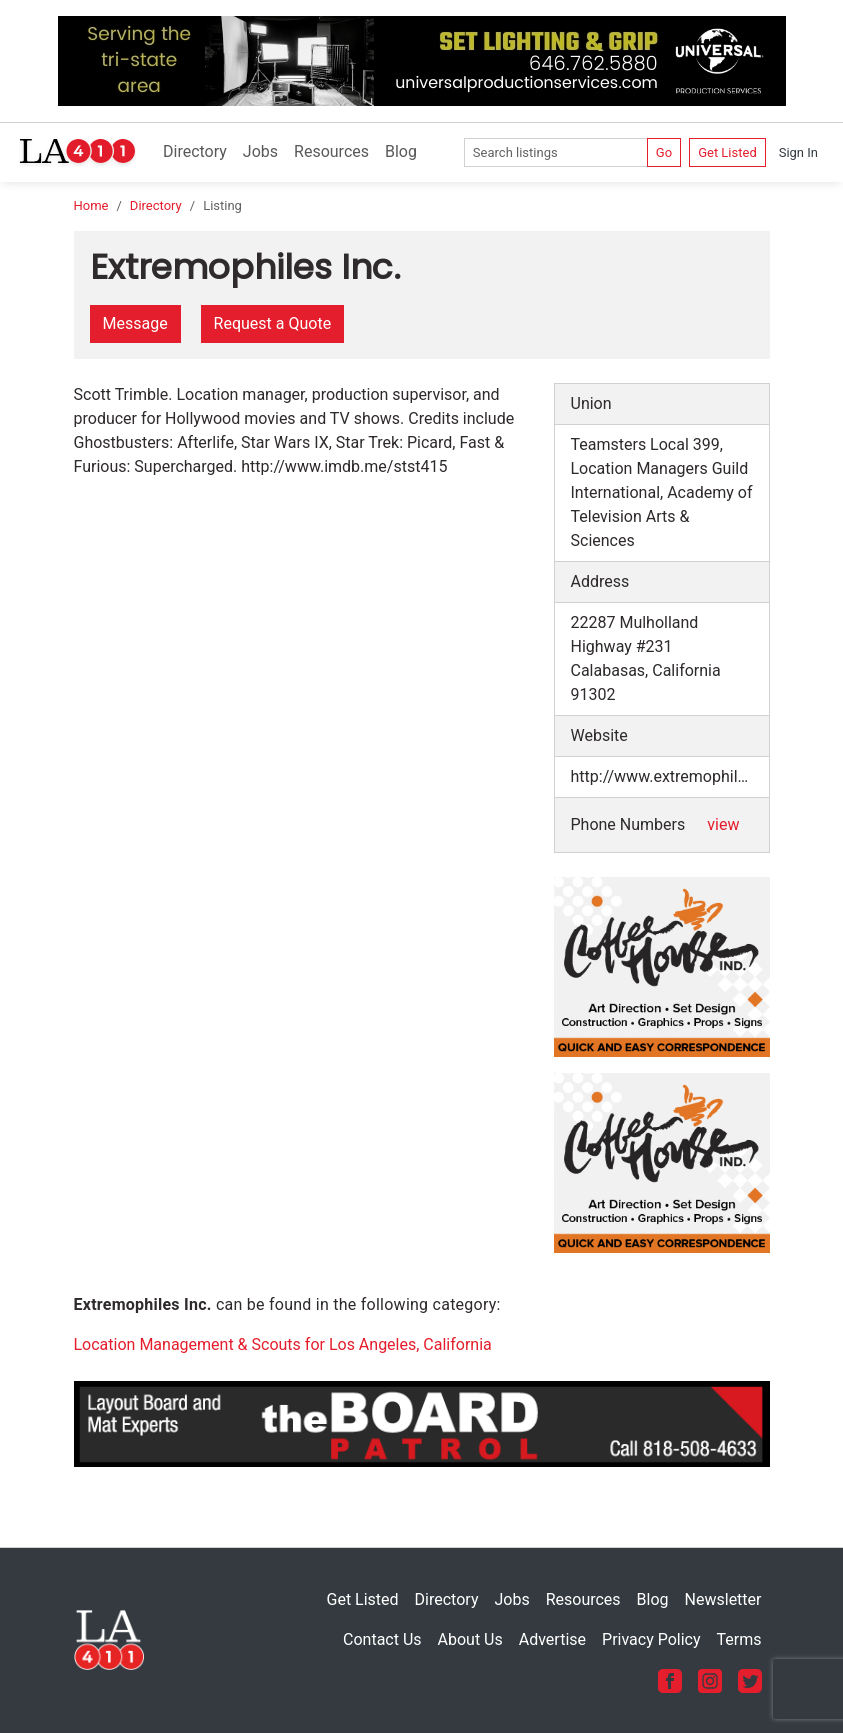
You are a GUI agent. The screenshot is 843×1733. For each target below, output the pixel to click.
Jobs (260, 151)
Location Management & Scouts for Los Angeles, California (283, 1344)
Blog (401, 151)
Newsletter (723, 1599)
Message (135, 323)
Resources (331, 151)
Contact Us (382, 1639)
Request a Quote (273, 323)
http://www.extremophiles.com (670, 776)
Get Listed (727, 152)
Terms (739, 1639)
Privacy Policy (651, 1639)
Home (91, 205)
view (723, 824)
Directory (195, 151)
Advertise (552, 1639)
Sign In (798, 152)
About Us (470, 1639)
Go (664, 152)
